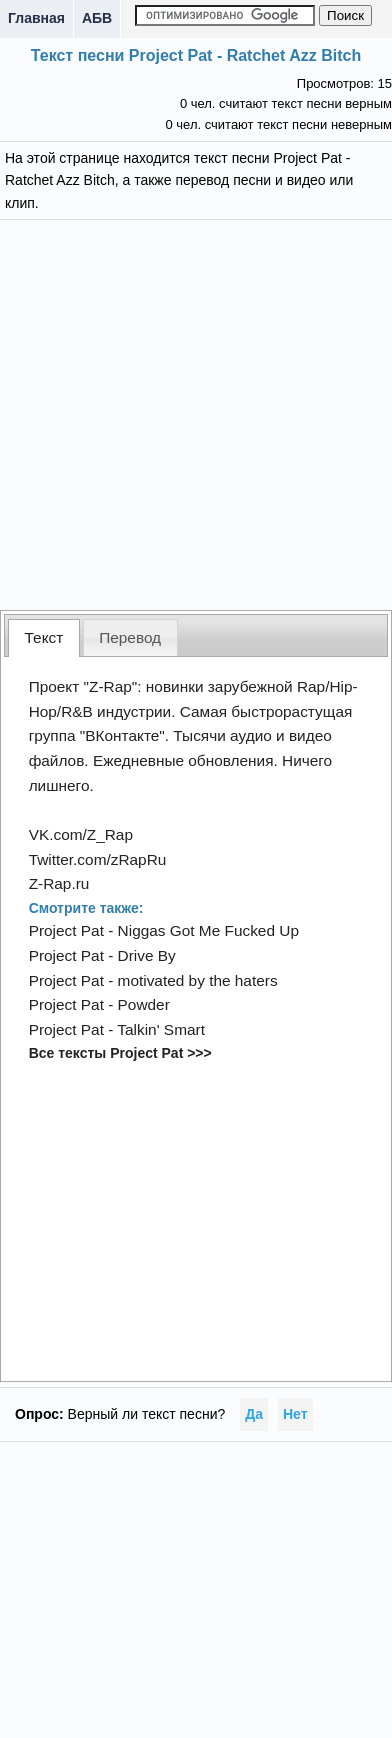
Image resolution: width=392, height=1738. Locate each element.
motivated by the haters (198, 980)
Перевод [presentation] (130, 637)
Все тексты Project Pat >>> (120, 1053)
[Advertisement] (196, 412)
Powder (144, 1004)
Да (254, 1414)
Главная (36, 18)
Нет (295, 1414)
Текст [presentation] (44, 637)
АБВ (97, 18)
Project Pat (66, 930)
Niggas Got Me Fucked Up (208, 930)
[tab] (44, 637)
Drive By (147, 955)
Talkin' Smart (161, 1029)
